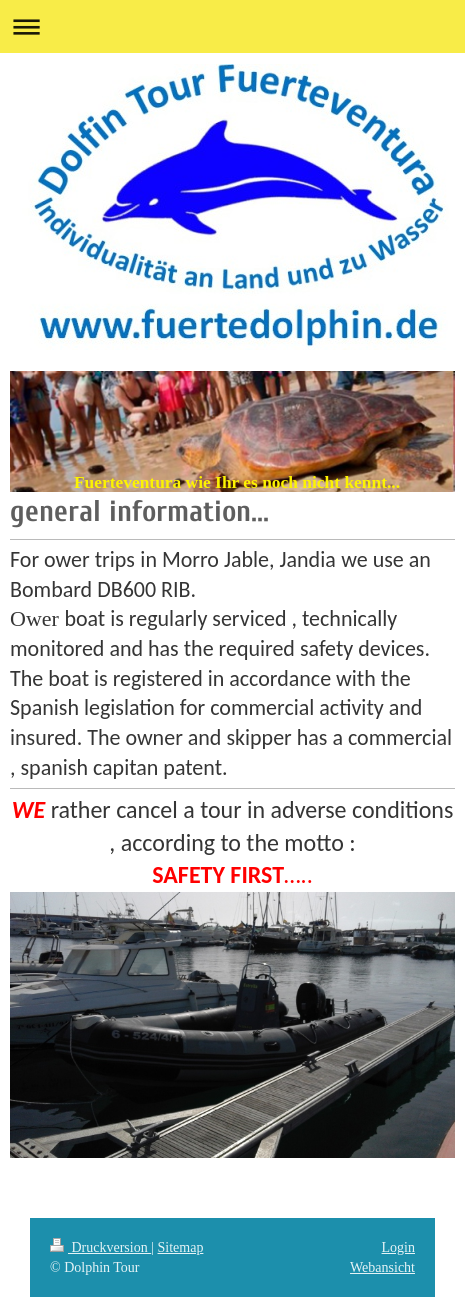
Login (398, 1247)
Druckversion (100, 1247)
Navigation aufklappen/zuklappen (232, 26)
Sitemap (181, 1247)
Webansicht (382, 1267)
